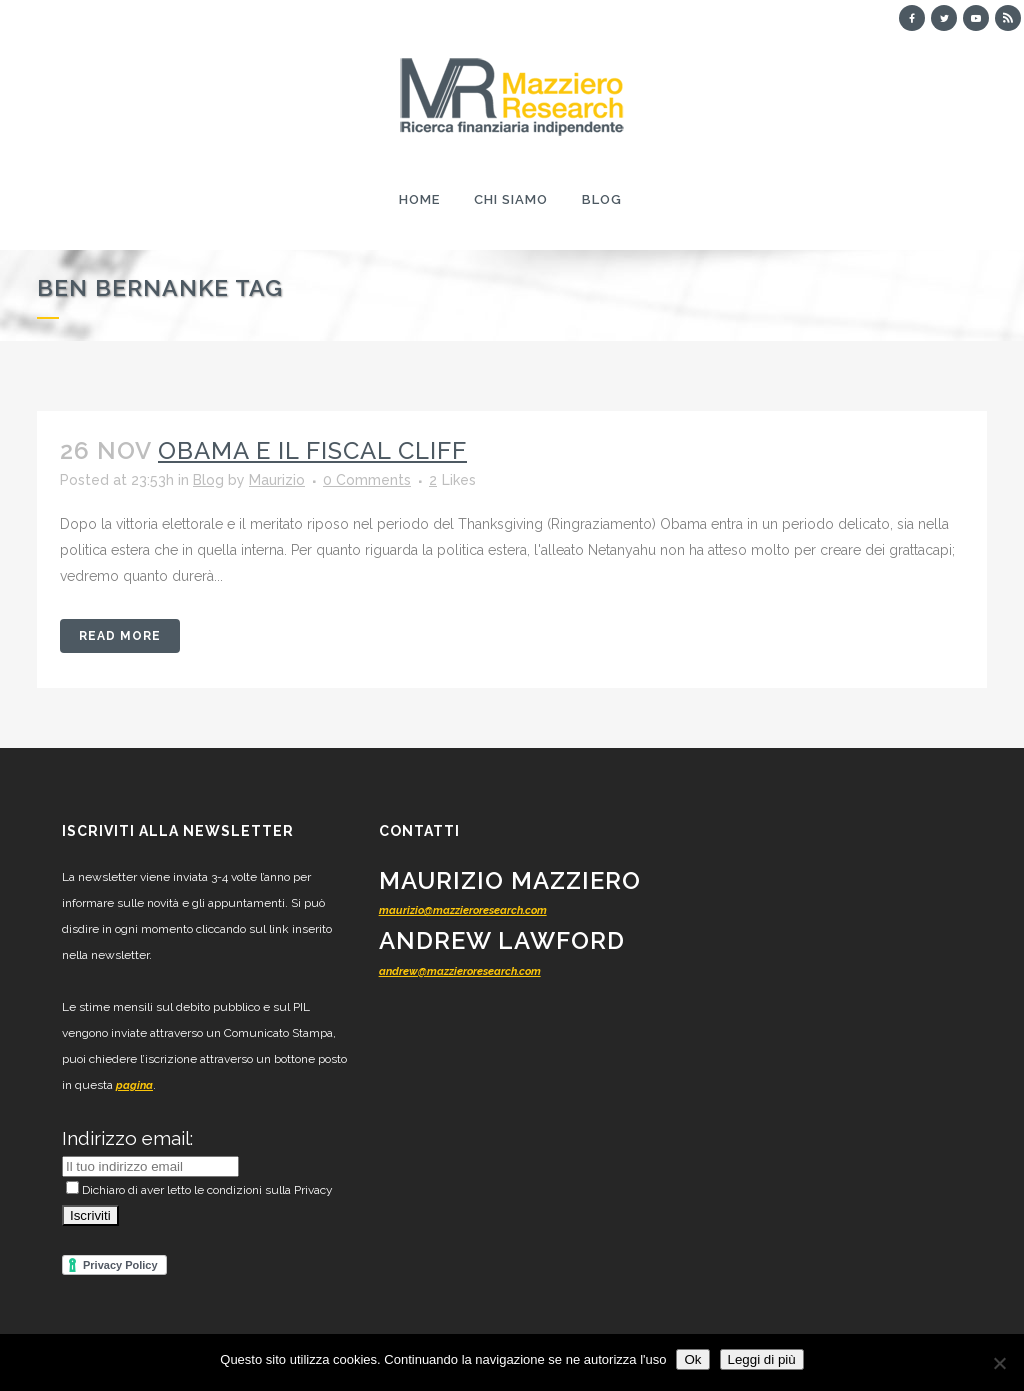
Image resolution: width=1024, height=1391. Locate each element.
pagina (134, 1085)
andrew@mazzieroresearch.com (460, 971)
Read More (120, 636)
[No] (999, 1363)
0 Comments (367, 480)
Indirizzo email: (127, 1138)
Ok (692, 1359)
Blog (208, 480)
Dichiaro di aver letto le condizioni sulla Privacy (199, 1190)
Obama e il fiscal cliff (312, 450)
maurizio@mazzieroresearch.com (463, 910)
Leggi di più (762, 1359)
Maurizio (277, 480)
